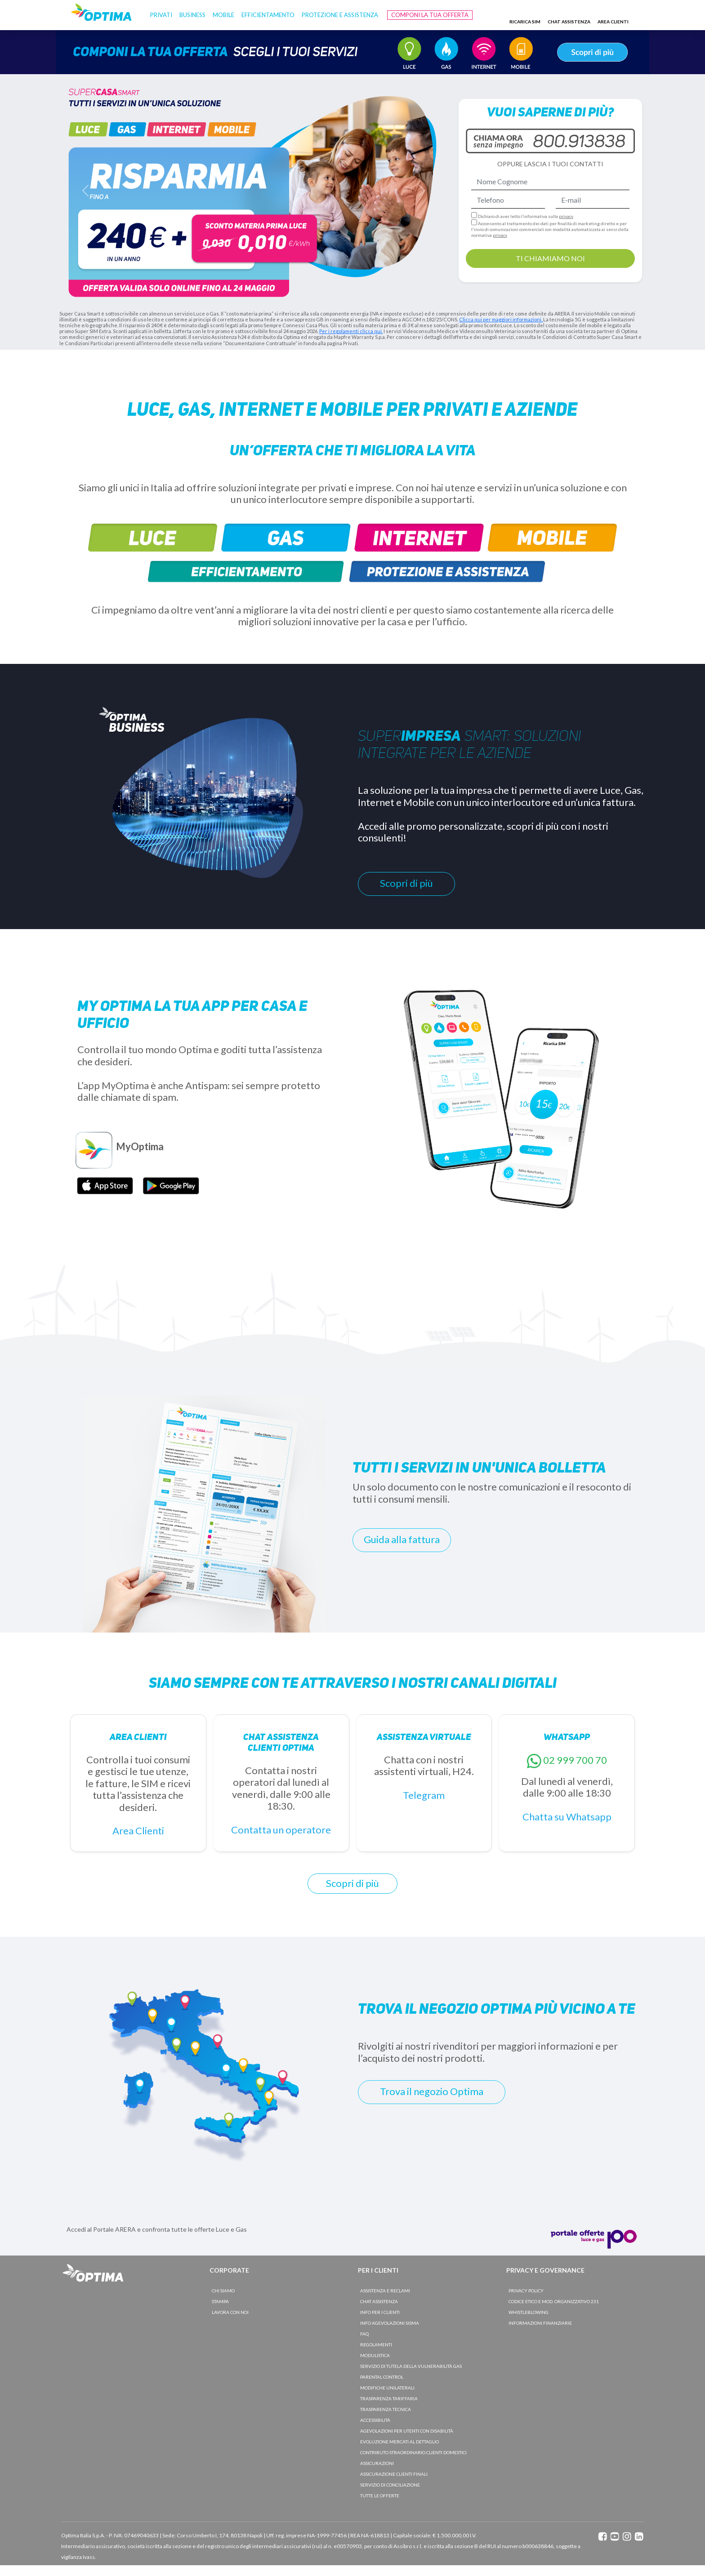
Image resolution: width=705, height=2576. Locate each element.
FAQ (364, 2333)
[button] (85, 190)
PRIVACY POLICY (526, 2290)
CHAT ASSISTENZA (379, 2301)
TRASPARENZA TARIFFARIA (389, 2398)
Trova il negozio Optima (431, 2091)
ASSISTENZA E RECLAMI (385, 2290)
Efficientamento (267, 14)
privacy (566, 216)
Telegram (424, 1795)
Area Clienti (138, 1830)
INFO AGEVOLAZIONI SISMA (389, 2323)
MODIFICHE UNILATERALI (387, 2387)
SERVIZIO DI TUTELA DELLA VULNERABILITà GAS (411, 2366)
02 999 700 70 (575, 1760)
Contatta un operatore (281, 1830)
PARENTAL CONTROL (381, 2377)
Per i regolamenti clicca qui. (351, 331)
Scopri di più (406, 883)
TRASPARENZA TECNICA (385, 2409)
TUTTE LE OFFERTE (379, 2495)
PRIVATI (161, 14)
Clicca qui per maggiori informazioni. (501, 319)
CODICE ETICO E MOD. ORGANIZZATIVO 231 (554, 2301)
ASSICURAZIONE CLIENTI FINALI (394, 2474)
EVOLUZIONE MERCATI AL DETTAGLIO (399, 2441)
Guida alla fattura (402, 1539)
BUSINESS (192, 14)
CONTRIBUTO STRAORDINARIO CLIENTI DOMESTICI (413, 2452)
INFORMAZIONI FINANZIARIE (540, 2323)
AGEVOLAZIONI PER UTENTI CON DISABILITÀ (406, 2431)
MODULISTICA (375, 2355)
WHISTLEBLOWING (529, 2312)
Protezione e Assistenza (340, 14)
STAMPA (220, 2301)
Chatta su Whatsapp (566, 1817)
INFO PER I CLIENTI (380, 2312)
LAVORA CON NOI (230, 2312)
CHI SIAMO (223, 2290)
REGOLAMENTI (376, 2344)
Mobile (223, 14)
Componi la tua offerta (430, 14)
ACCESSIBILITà (375, 2420)
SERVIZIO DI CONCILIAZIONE (390, 2484)
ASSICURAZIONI (377, 2463)
